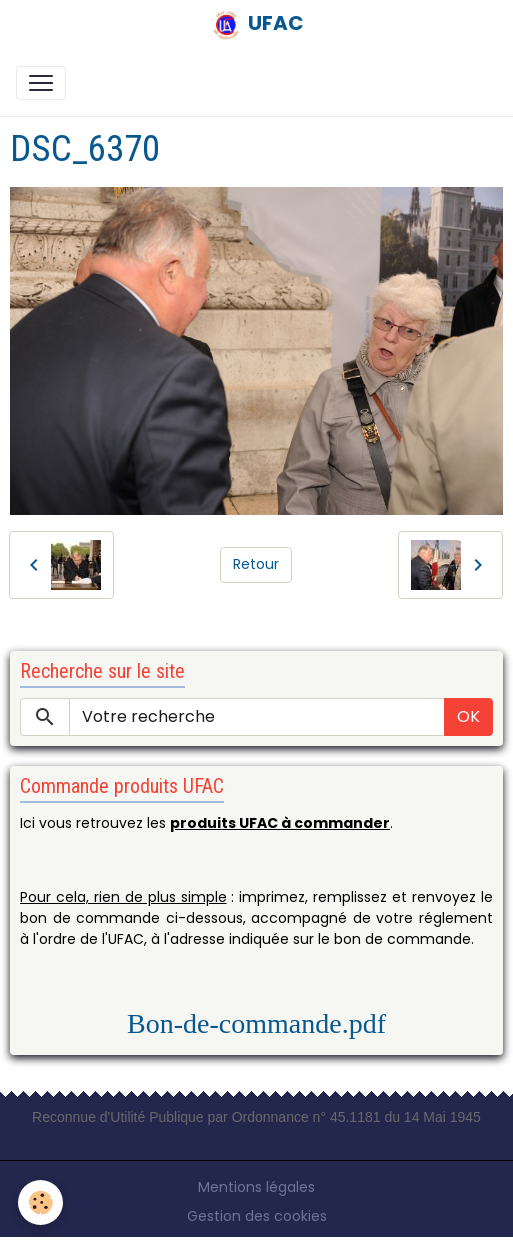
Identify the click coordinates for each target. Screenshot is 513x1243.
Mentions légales (256, 1187)
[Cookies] (40, 1202)
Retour (256, 564)
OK (468, 716)
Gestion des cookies (257, 1216)
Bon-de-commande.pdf (256, 1023)
